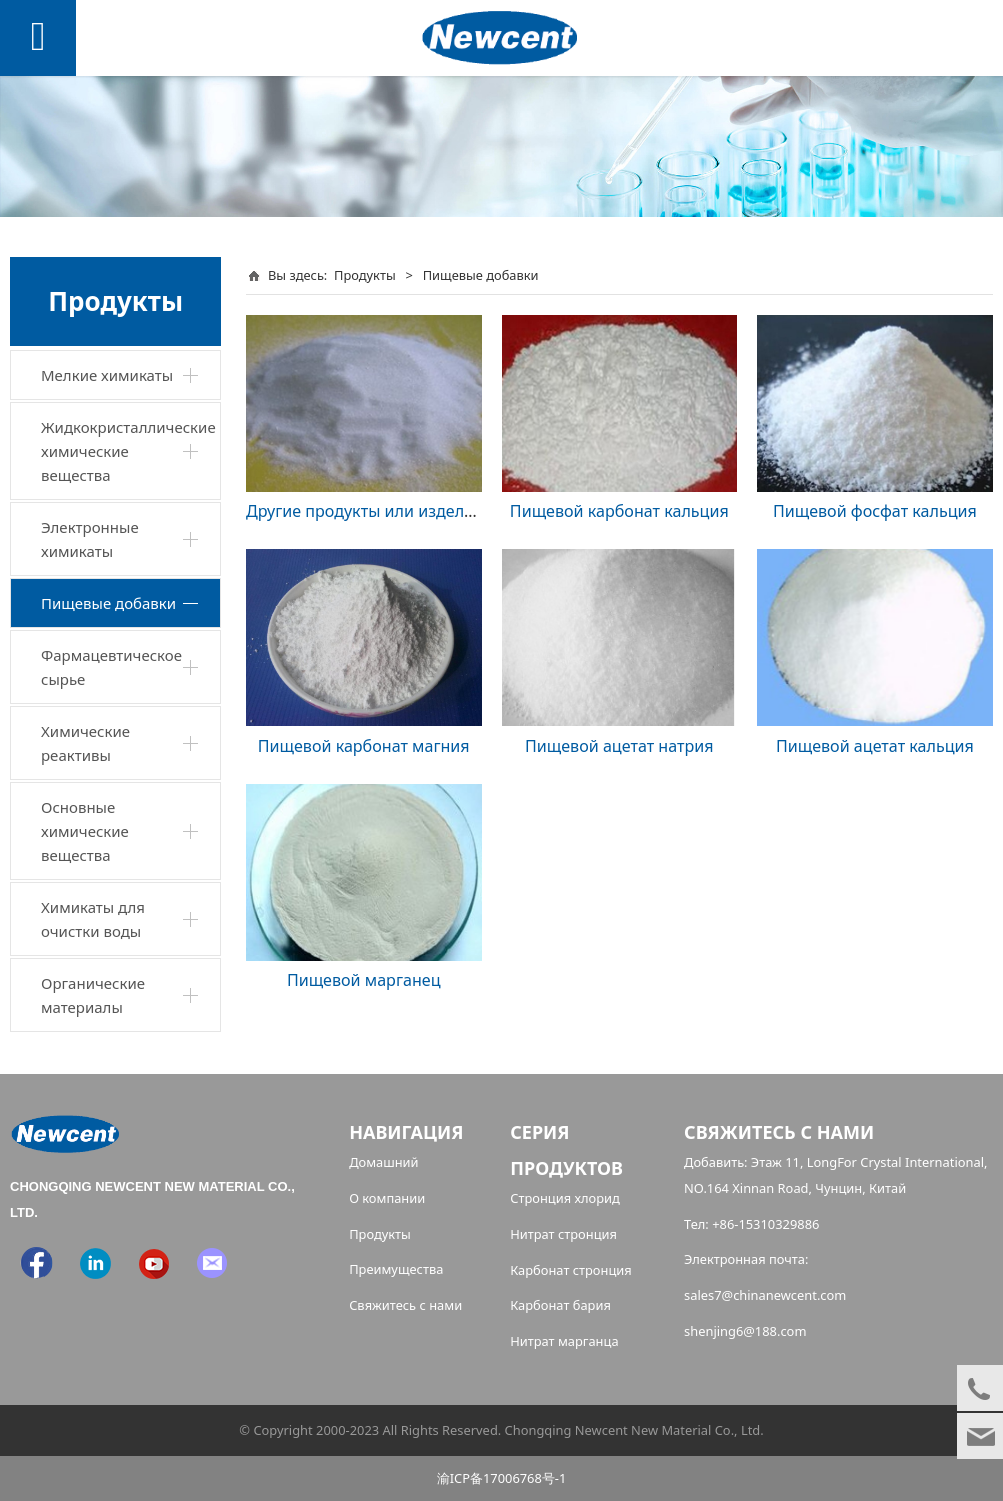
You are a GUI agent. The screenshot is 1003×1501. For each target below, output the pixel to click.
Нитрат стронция (563, 1234)
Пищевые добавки (108, 603)
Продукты (365, 275)
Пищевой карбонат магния (364, 746)
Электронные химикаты (90, 539)
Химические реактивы (85, 743)
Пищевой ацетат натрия (619, 746)
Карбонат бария (560, 1305)
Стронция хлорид (565, 1198)
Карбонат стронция (571, 1270)
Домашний (384, 1162)
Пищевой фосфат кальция (875, 511)
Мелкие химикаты (107, 375)
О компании (387, 1198)
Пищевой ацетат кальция (875, 746)
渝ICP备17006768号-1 (502, 1478)
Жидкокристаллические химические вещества (128, 451)
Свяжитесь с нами (405, 1305)
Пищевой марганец (364, 980)
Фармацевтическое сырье (111, 667)
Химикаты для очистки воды (93, 919)
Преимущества (396, 1269)
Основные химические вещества (85, 831)
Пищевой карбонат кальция (619, 511)
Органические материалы (93, 995)
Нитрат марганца (564, 1341)
